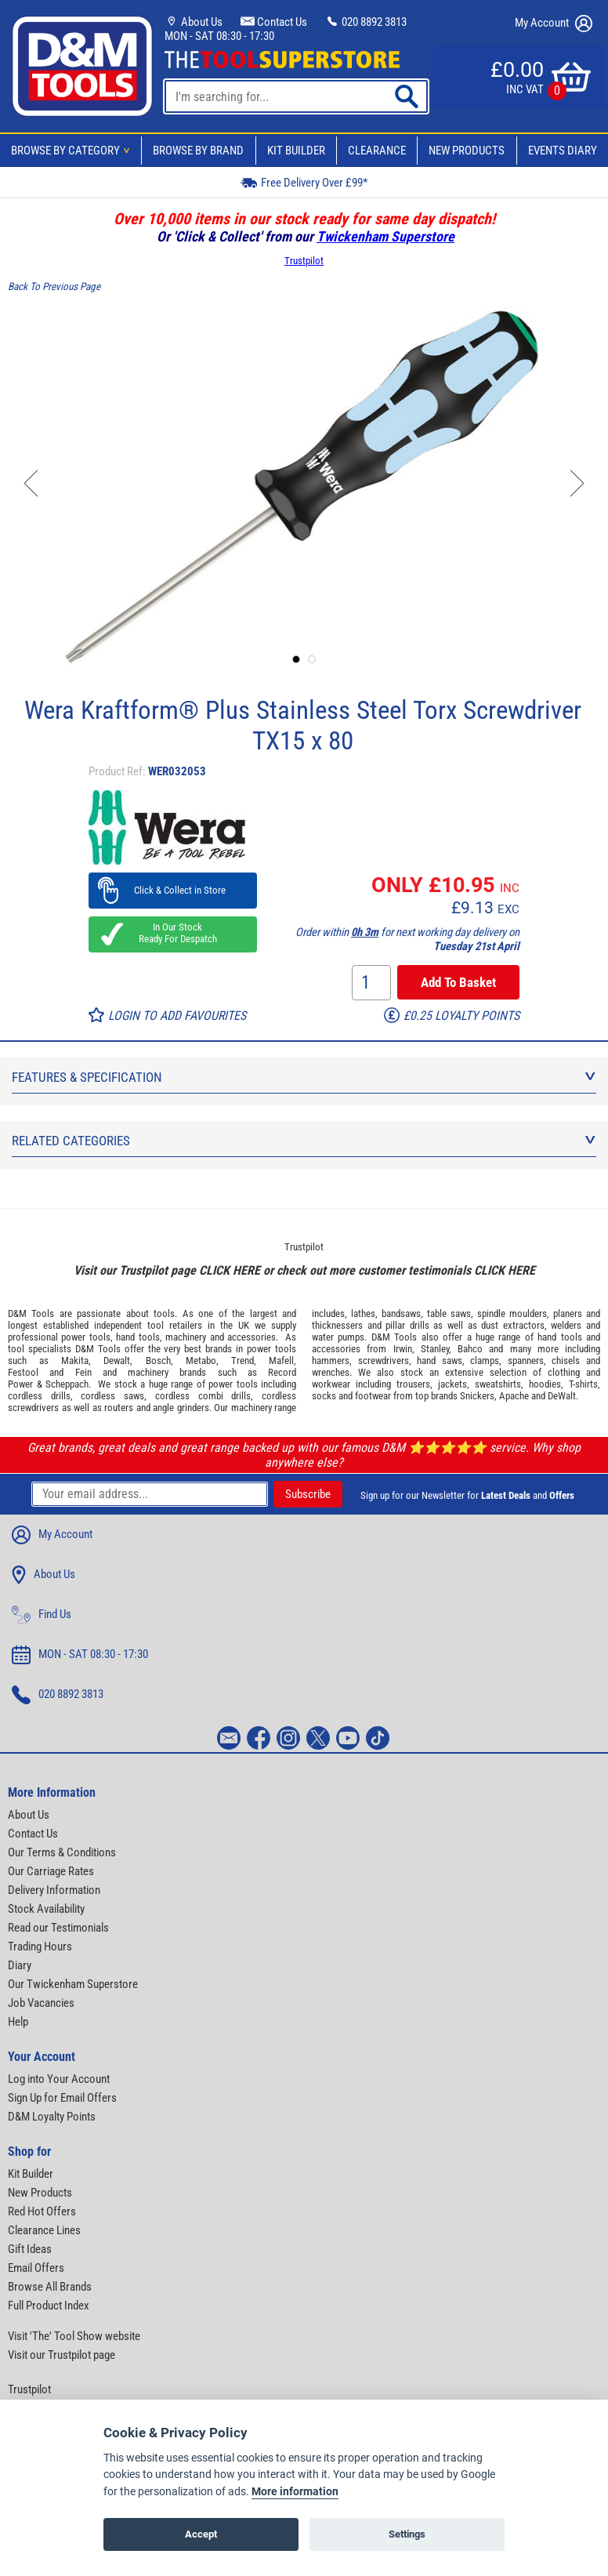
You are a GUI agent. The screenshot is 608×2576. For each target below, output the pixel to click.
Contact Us (274, 22)
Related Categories (304, 1140)
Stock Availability (46, 1909)
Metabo (201, 1360)
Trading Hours (40, 1946)
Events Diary (562, 150)
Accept (201, 2534)
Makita (75, 1360)
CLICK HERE (229, 1270)
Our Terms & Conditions (62, 1852)
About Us (194, 22)
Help (18, 2022)
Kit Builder (296, 150)
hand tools (137, 1337)
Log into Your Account (59, 2079)
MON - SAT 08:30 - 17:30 (219, 36)
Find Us (41, 1614)
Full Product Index (48, 2305)
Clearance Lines (44, 2230)
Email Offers (36, 2268)
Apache (514, 1396)
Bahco (470, 1349)
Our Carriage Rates (51, 1871)
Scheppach (67, 1384)
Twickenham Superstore (385, 236)
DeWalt (562, 1396)
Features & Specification (304, 1077)
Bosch (158, 1360)
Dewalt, (117, 1360)
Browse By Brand (198, 150)
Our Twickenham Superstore (73, 1984)
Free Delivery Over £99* (304, 182)
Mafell (281, 1360)
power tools (85, 1337)
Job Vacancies (41, 2003)
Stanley (435, 1349)
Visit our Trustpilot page (61, 2355)
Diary (19, 1965)
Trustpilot (304, 261)
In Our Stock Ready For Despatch (173, 933)
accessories (251, 1337)
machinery (185, 1337)
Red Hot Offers (42, 2211)
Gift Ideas (30, 2249)
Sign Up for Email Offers (62, 2098)
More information (295, 2491)
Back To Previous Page (54, 286)
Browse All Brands (50, 2287)
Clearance (377, 150)
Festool (23, 1372)
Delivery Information (54, 1890)
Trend (242, 1360)
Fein (83, 1372)
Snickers (477, 1396)
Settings (407, 2534)
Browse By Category (73, 150)
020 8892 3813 (366, 22)
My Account (553, 23)
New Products (467, 150)
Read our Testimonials (58, 1928)
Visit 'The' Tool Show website (74, 2336)
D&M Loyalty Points (52, 2117)
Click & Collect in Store (173, 890)
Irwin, (403, 1349)
